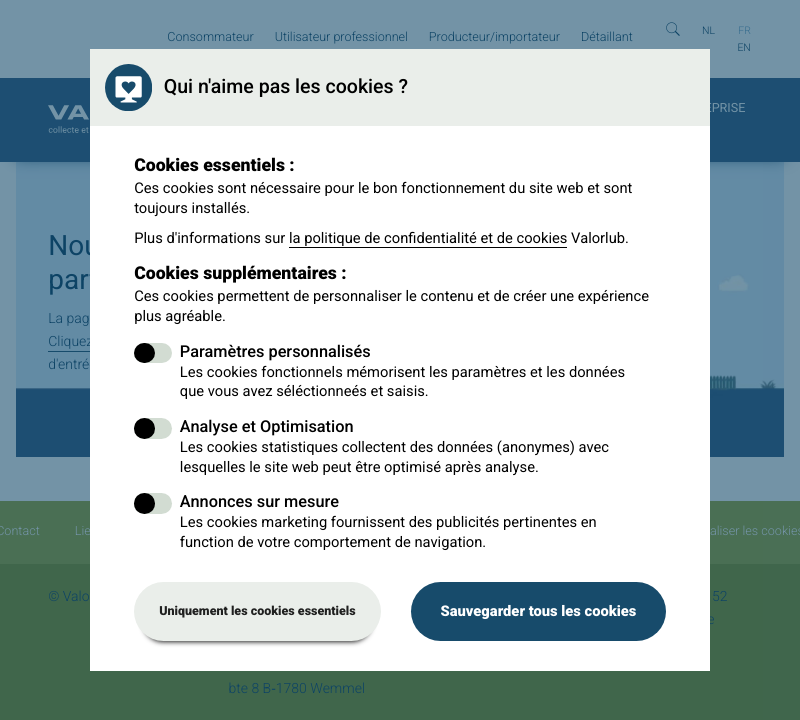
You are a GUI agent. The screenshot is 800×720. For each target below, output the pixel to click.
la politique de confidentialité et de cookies (428, 238)
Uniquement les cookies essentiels (257, 611)
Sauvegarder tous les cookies (538, 611)
